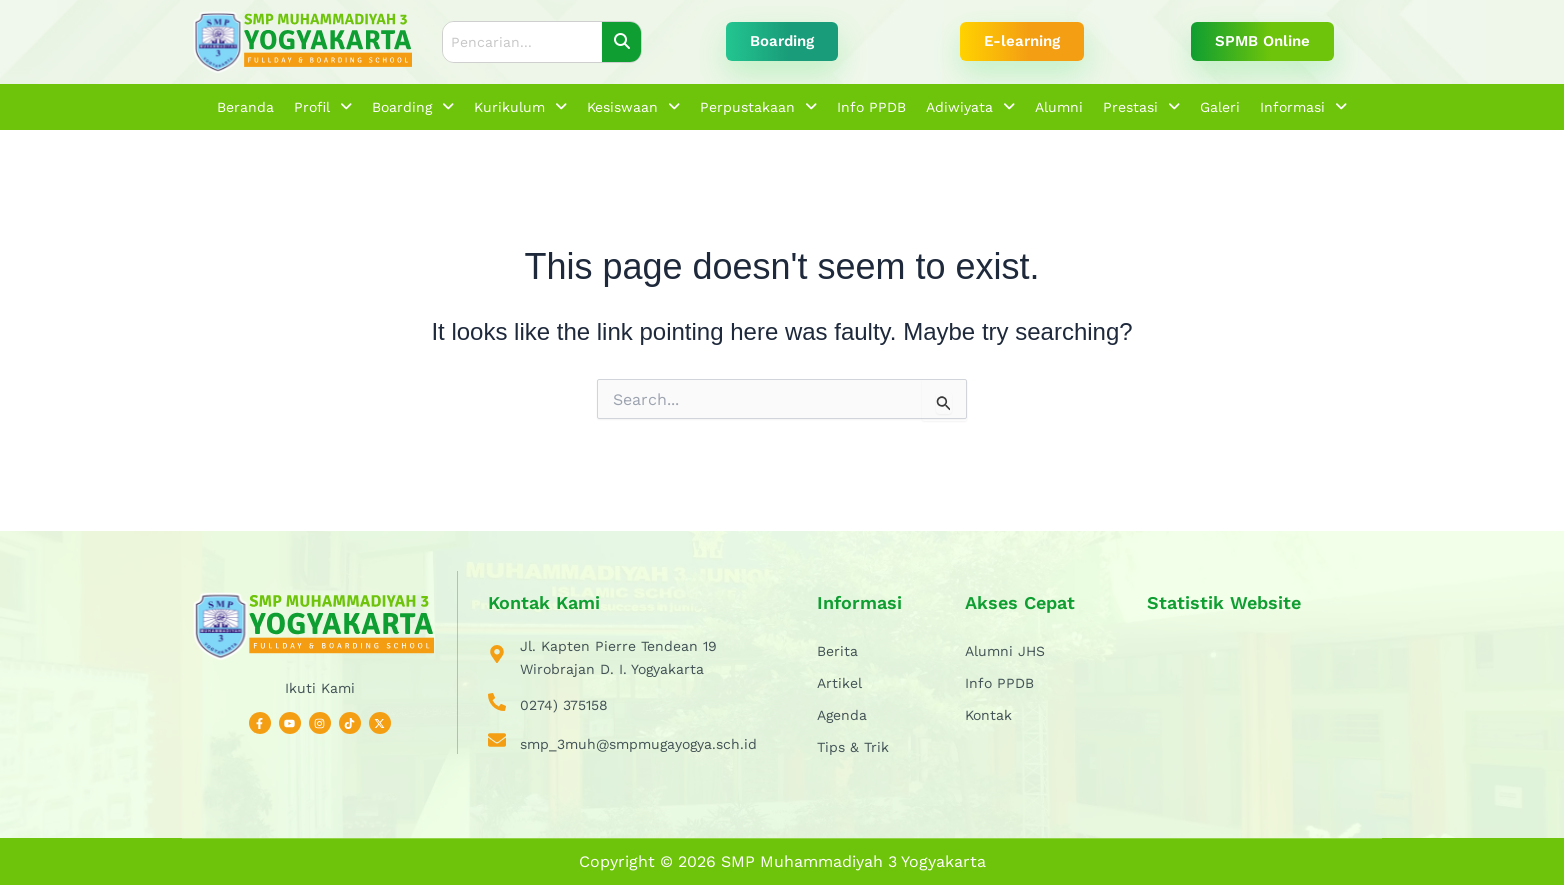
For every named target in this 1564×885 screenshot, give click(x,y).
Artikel (839, 683)
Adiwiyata (970, 107)
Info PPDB (871, 107)
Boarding (413, 107)
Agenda (842, 715)
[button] (323, 107)
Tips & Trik (853, 747)
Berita (837, 651)
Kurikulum (520, 107)
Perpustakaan (758, 107)
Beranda (245, 107)
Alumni (1059, 107)
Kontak (988, 715)
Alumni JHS (1005, 651)
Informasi (1303, 107)
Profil (323, 107)
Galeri (1220, 107)
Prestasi (1141, 107)
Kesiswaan (633, 107)
